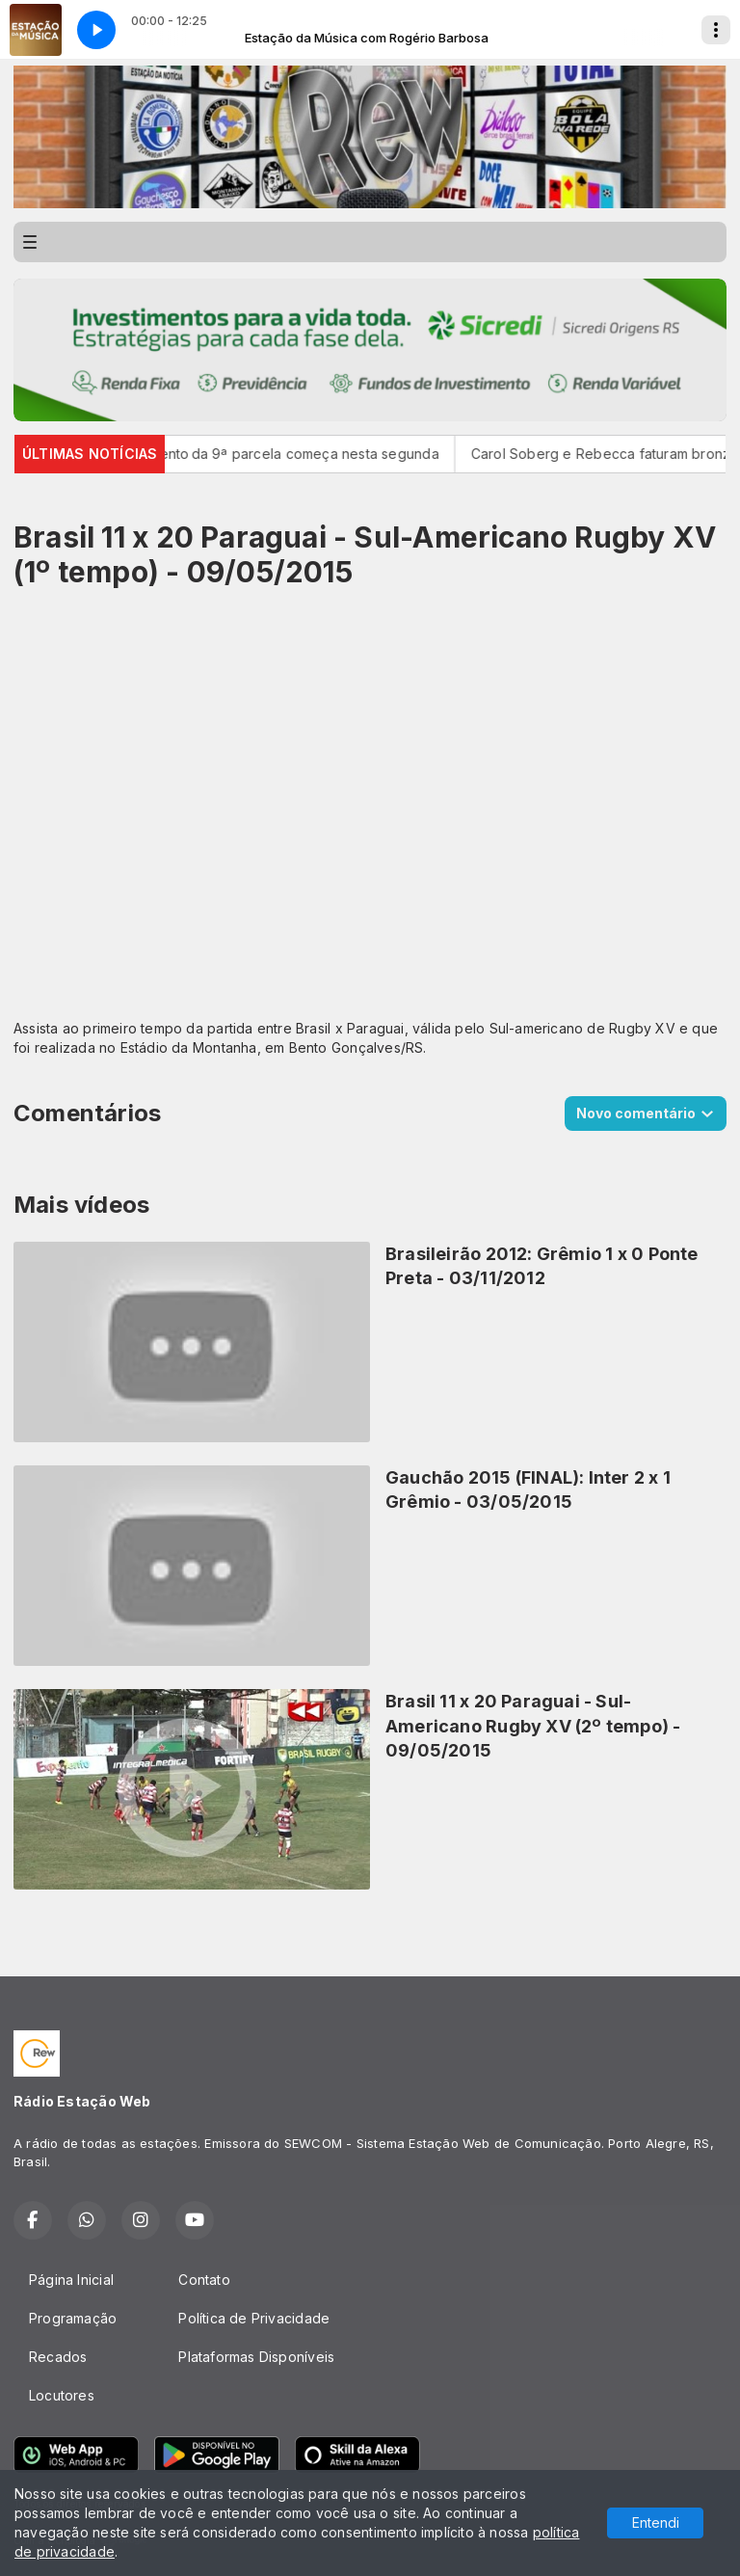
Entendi (655, 2522)
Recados (58, 2356)
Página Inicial (71, 2279)
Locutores (61, 2395)
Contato (203, 2279)
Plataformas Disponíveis (256, 2356)
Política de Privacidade (254, 2318)
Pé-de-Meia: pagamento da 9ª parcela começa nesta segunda (246, 453)
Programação (73, 2318)
